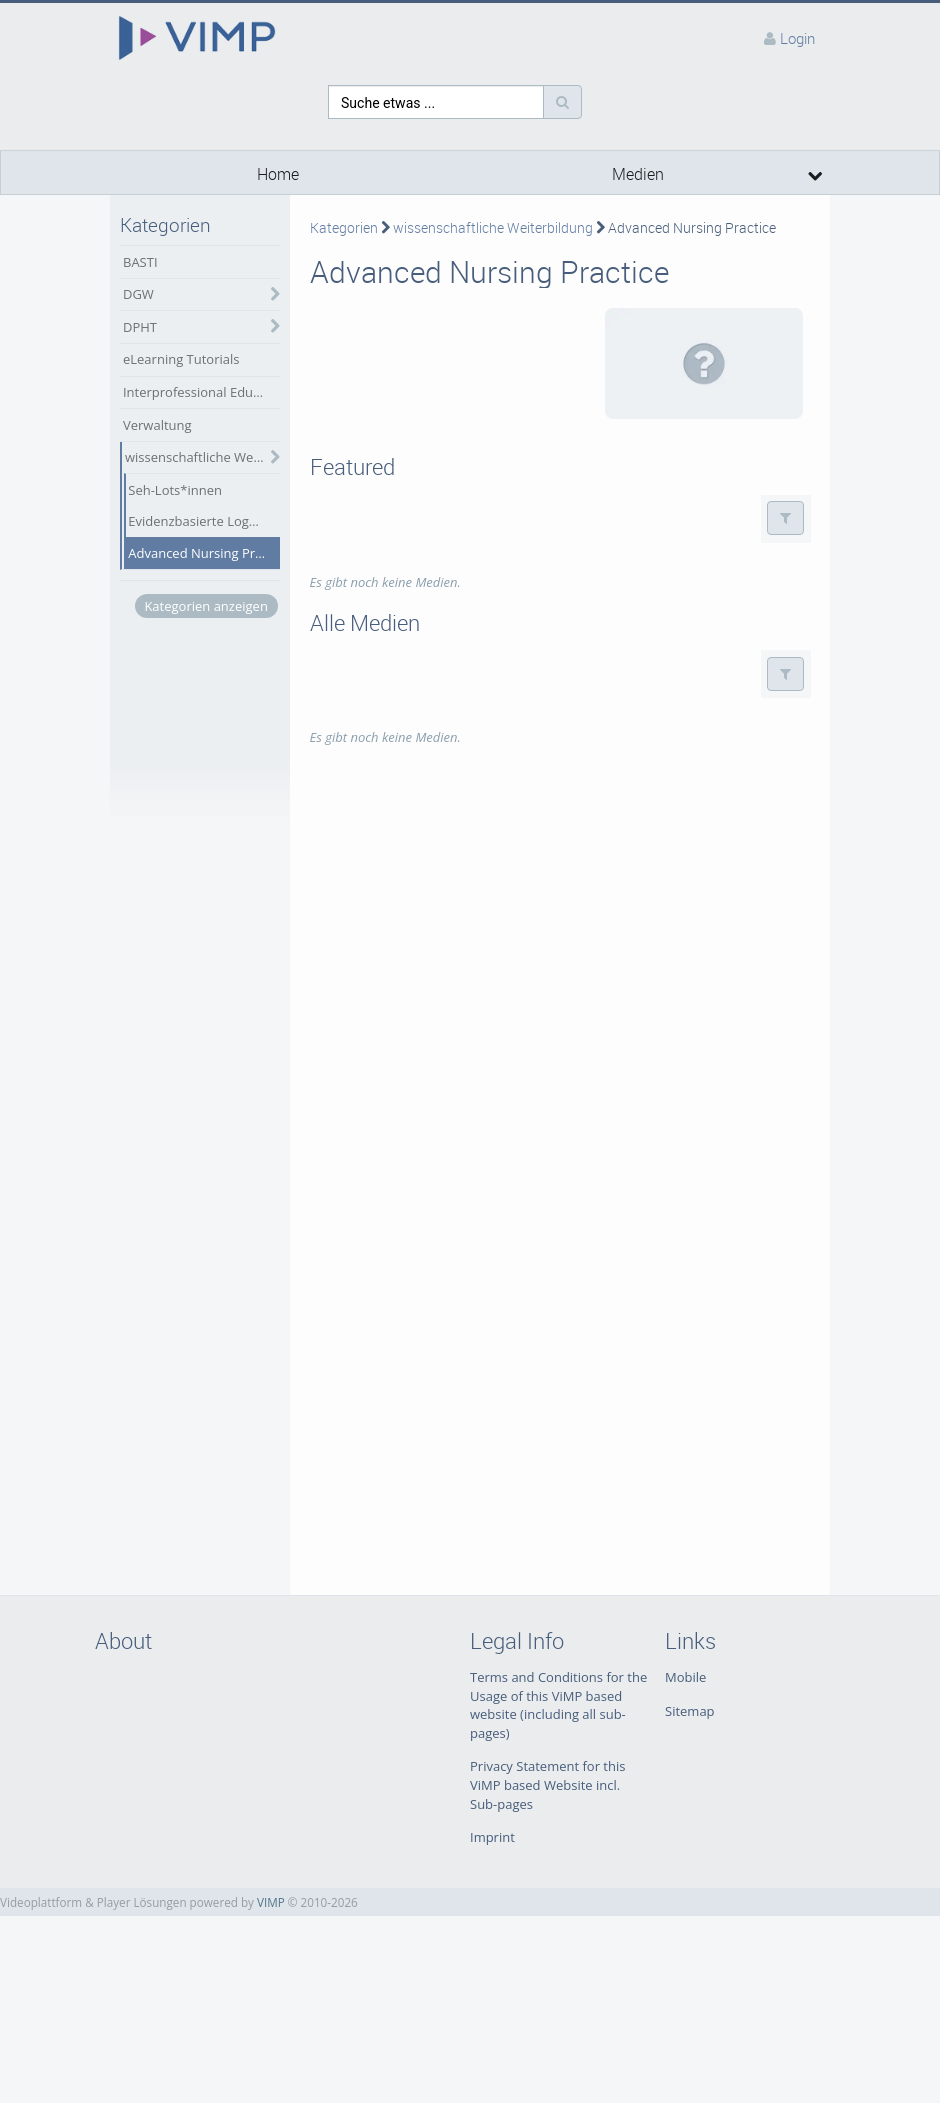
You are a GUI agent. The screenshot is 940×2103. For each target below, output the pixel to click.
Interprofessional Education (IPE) (201, 392)
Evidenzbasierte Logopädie (203, 521)
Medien (638, 174)
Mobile (685, 1677)
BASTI (140, 262)
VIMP (271, 1902)
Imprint (492, 1837)
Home (278, 174)
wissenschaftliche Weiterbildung (202, 457)
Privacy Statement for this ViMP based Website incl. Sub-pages (547, 1784)
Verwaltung (157, 425)
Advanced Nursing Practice (203, 553)
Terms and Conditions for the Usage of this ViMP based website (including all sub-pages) (558, 1705)
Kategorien (344, 227)
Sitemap (690, 1711)
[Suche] (562, 102)
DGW (138, 294)
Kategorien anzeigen (205, 606)
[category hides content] (270, 295)
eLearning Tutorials (181, 359)
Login (797, 38)
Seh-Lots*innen (175, 490)
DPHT (140, 327)
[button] (785, 518)
